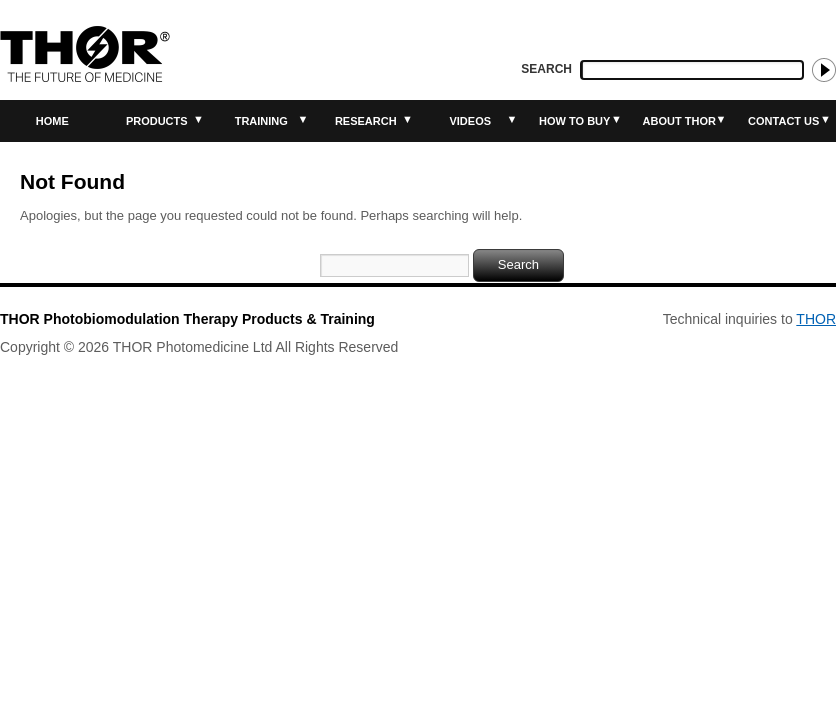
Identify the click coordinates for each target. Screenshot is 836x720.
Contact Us (783, 121)
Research (366, 121)
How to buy (574, 121)
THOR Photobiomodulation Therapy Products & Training (187, 319)
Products (157, 121)
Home (52, 121)
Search (546, 69)
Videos (470, 121)
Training (261, 121)
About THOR (679, 121)
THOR (816, 319)
